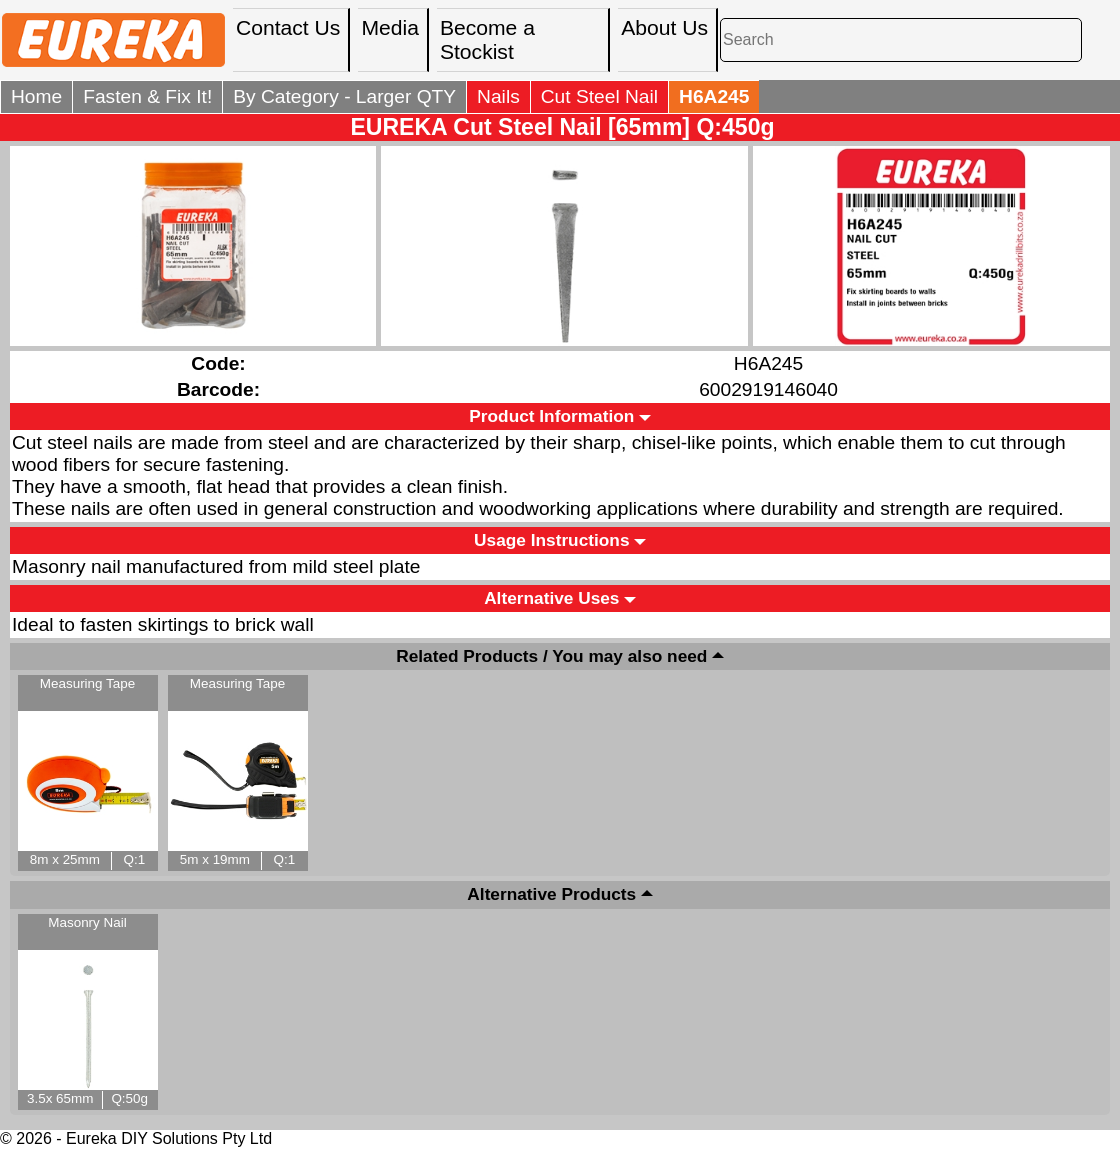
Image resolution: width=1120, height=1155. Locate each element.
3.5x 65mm (60, 1098)
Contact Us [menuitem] (288, 27)
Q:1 (135, 859)
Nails (498, 96)
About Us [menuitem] (664, 27)
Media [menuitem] (390, 27)
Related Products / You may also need (551, 656)
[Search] (901, 39)
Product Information (551, 416)
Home (36, 96)
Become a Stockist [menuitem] (487, 39)
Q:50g (129, 1098)
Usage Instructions (551, 540)
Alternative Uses (551, 598)
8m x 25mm (65, 859)
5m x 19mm (215, 859)
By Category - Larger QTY (344, 96)
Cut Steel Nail (599, 96)
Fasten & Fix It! (147, 96)
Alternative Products (551, 895)
